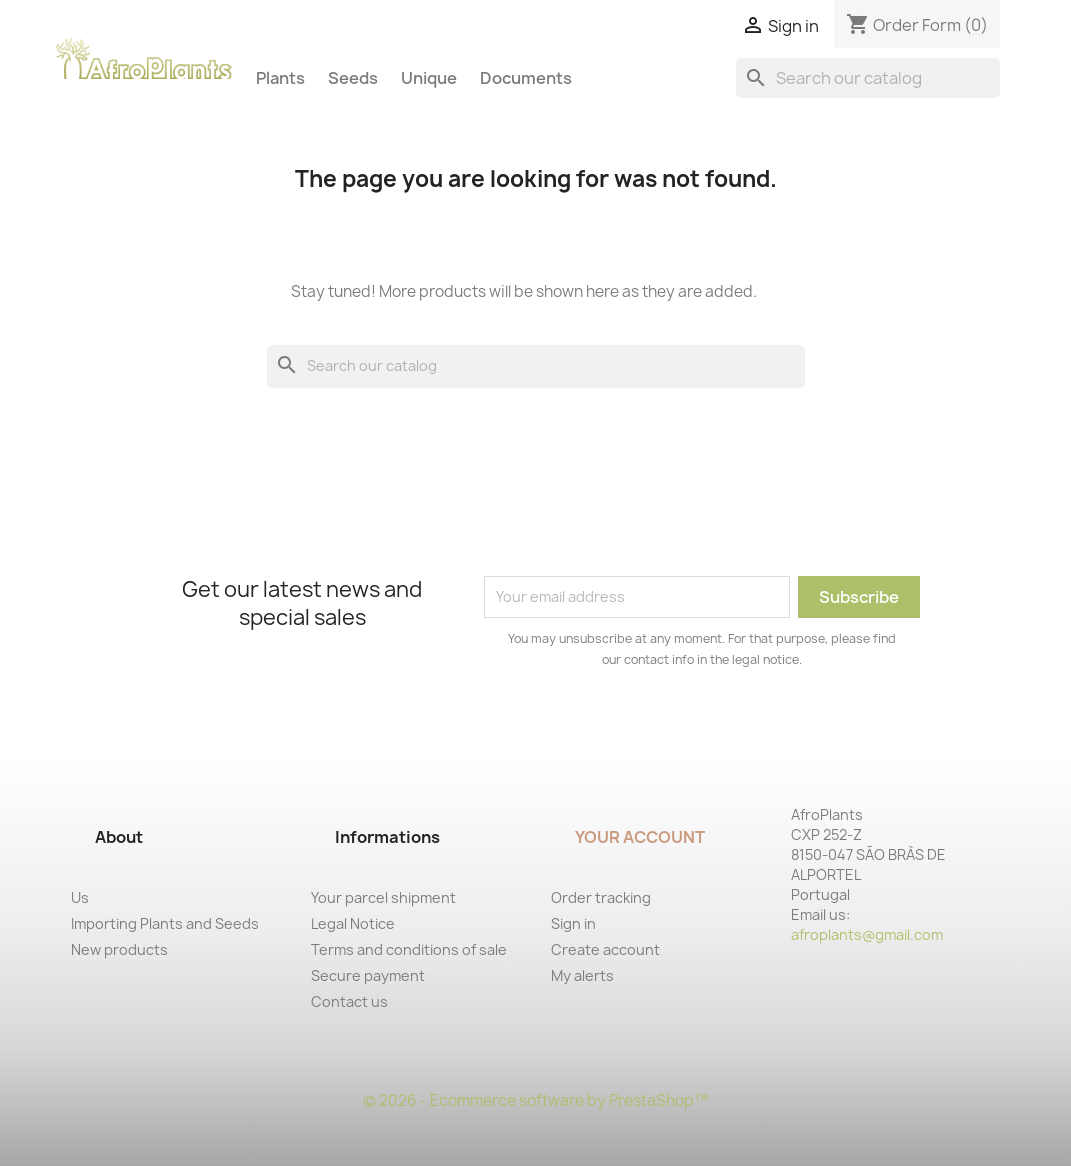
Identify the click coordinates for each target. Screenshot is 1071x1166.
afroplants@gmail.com (867, 934)
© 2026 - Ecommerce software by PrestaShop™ (535, 1100)
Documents (526, 78)
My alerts (582, 975)
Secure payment (368, 975)
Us (80, 897)
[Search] (868, 78)
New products (119, 949)
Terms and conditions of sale (409, 949)
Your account (640, 837)
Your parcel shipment (383, 897)
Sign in (573, 923)
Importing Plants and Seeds (165, 923)
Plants (280, 78)
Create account (605, 949)
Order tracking (601, 897)
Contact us (349, 1001)
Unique (429, 78)
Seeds (353, 78)
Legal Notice (353, 923)
